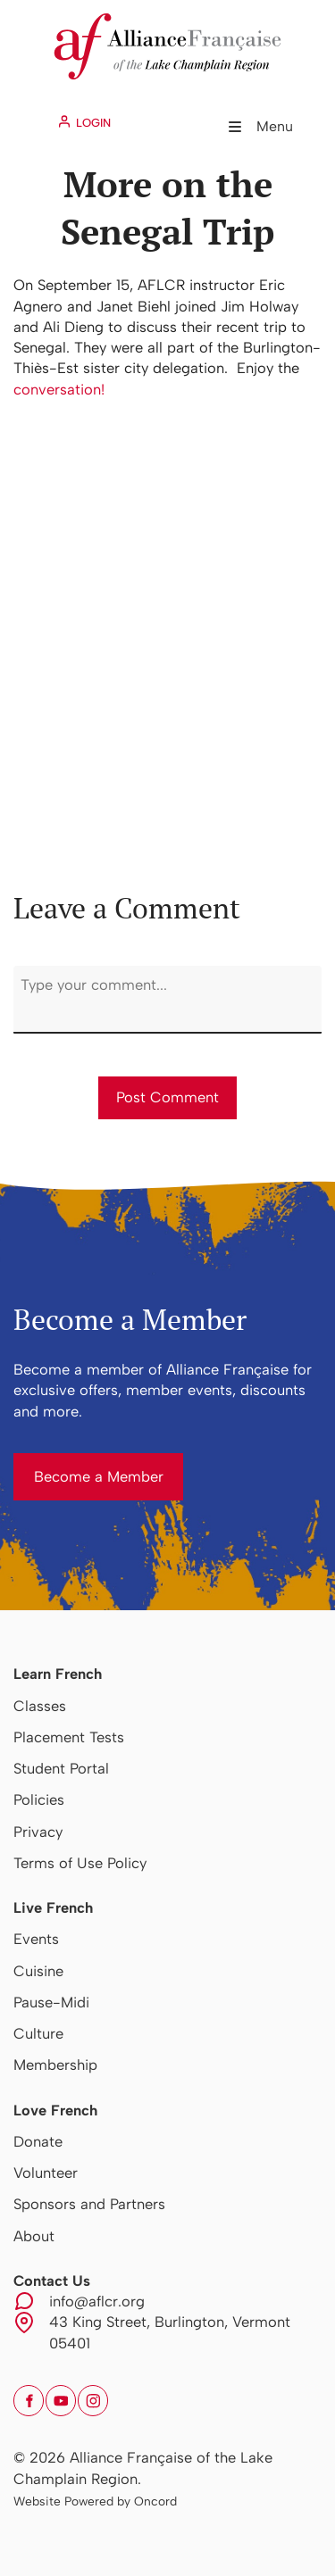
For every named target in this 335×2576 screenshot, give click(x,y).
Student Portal (61, 1768)
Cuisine (38, 1971)
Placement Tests (68, 1737)
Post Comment (167, 1097)
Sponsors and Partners (89, 2204)
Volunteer (45, 2172)
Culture (38, 2033)
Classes (39, 1706)
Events (36, 1939)
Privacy (38, 1832)
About (33, 2236)
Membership (55, 2064)
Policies (38, 1799)
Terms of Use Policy (80, 1863)
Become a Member (78, 1463)
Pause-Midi (51, 2002)
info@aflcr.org (97, 2301)
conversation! (59, 389)
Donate (38, 2141)
